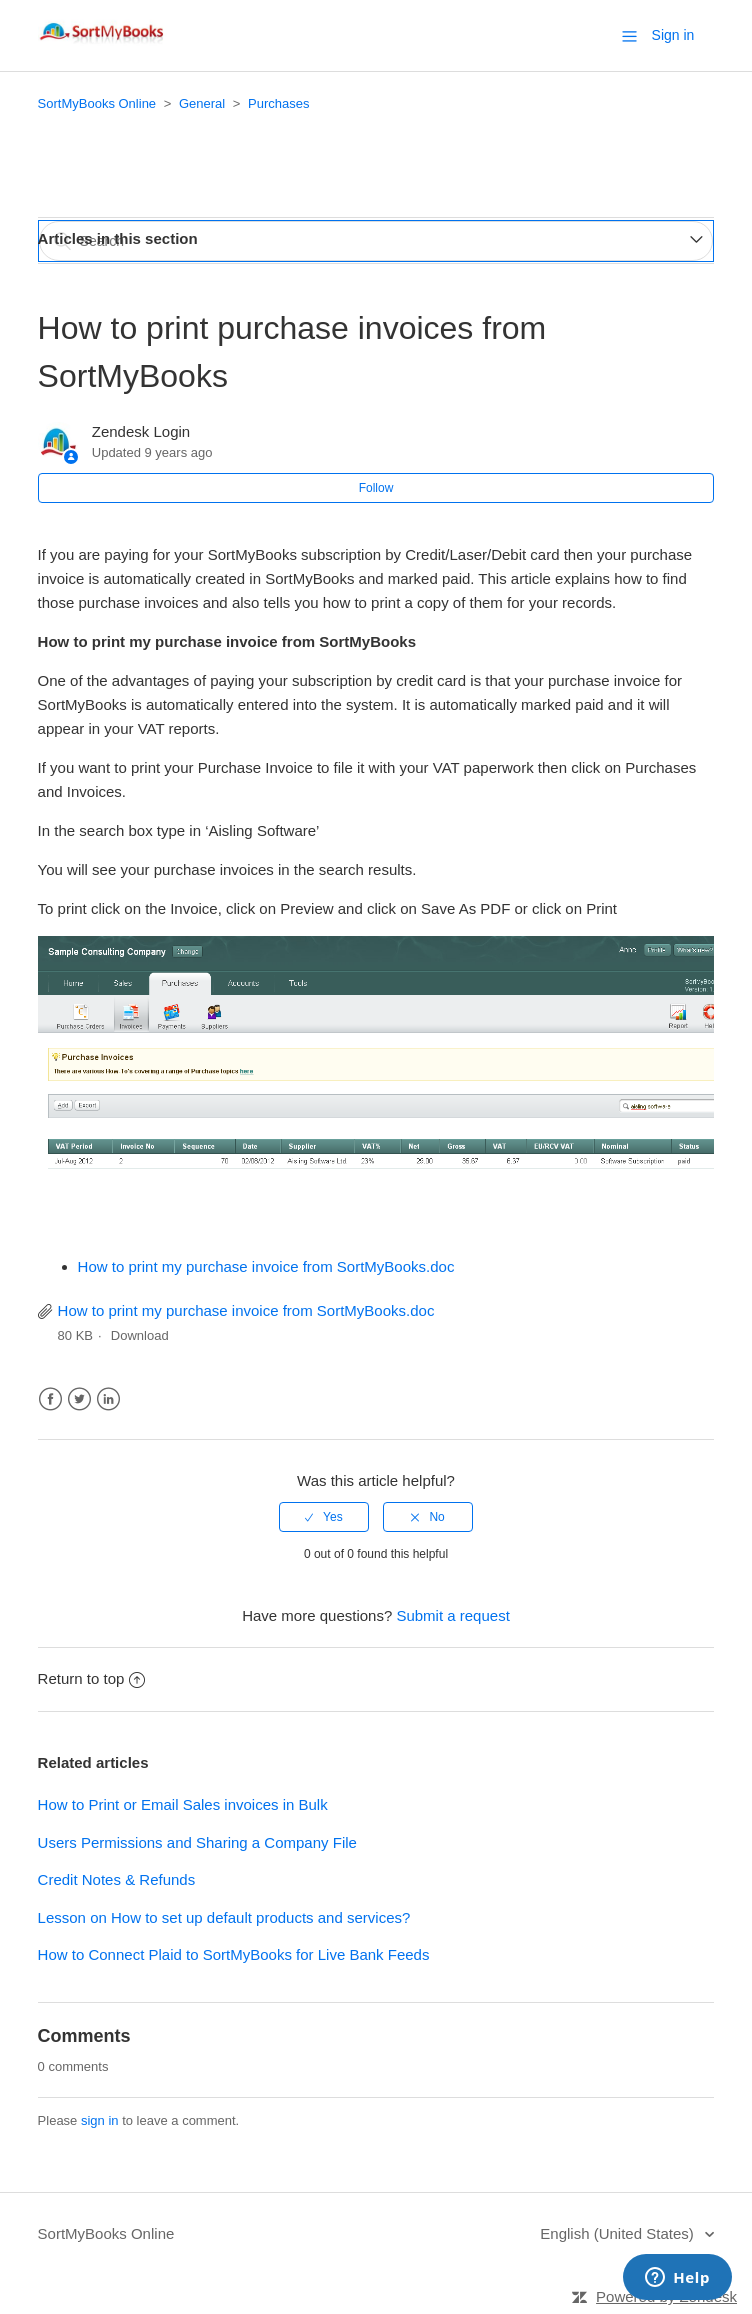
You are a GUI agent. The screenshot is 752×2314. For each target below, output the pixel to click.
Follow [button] (376, 488)
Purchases (278, 103)
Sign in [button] (673, 35)
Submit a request (452, 1615)
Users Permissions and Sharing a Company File (197, 1842)
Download (140, 1335)
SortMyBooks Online (97, 103)
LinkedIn (108, 1399)
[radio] (324, 1517)
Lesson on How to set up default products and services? (224, 1917)
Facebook (50, 1399)
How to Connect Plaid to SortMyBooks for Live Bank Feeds (234, 1954)
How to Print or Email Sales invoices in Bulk (183, 1804)
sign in (100, 2120)
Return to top (92, 1678)
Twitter (79, 1399)
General (202, 103)
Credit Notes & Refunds (117, 1879)
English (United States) (619, 2233)
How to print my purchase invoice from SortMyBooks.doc (266, 1266)
